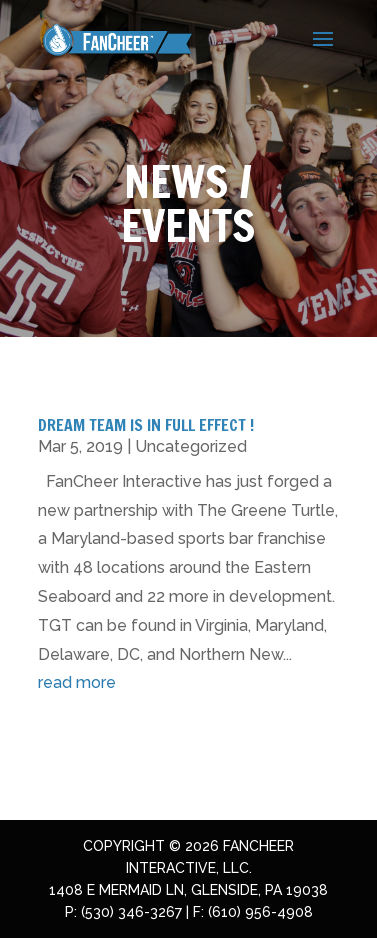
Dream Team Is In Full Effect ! (146, 425)
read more (77, 682)
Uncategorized (191, 446)
